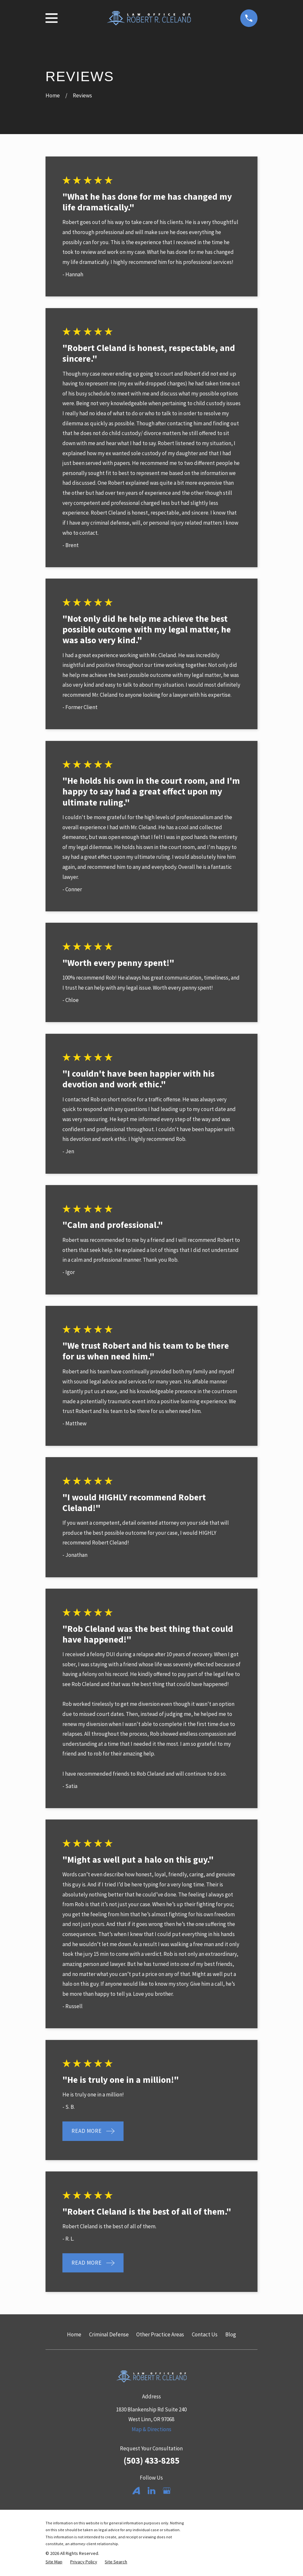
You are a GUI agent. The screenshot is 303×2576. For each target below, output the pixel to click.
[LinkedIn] (151, 2491)
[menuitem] (54, 2562)
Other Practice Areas (160, 2334)
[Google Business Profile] (167, 2491)
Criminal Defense (109, 2334)
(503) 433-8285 (151, 2460)
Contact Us (204, 2334)
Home (74, 2334)
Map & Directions (151, 2429)
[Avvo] (136, 2491)
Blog (230, 2334)
